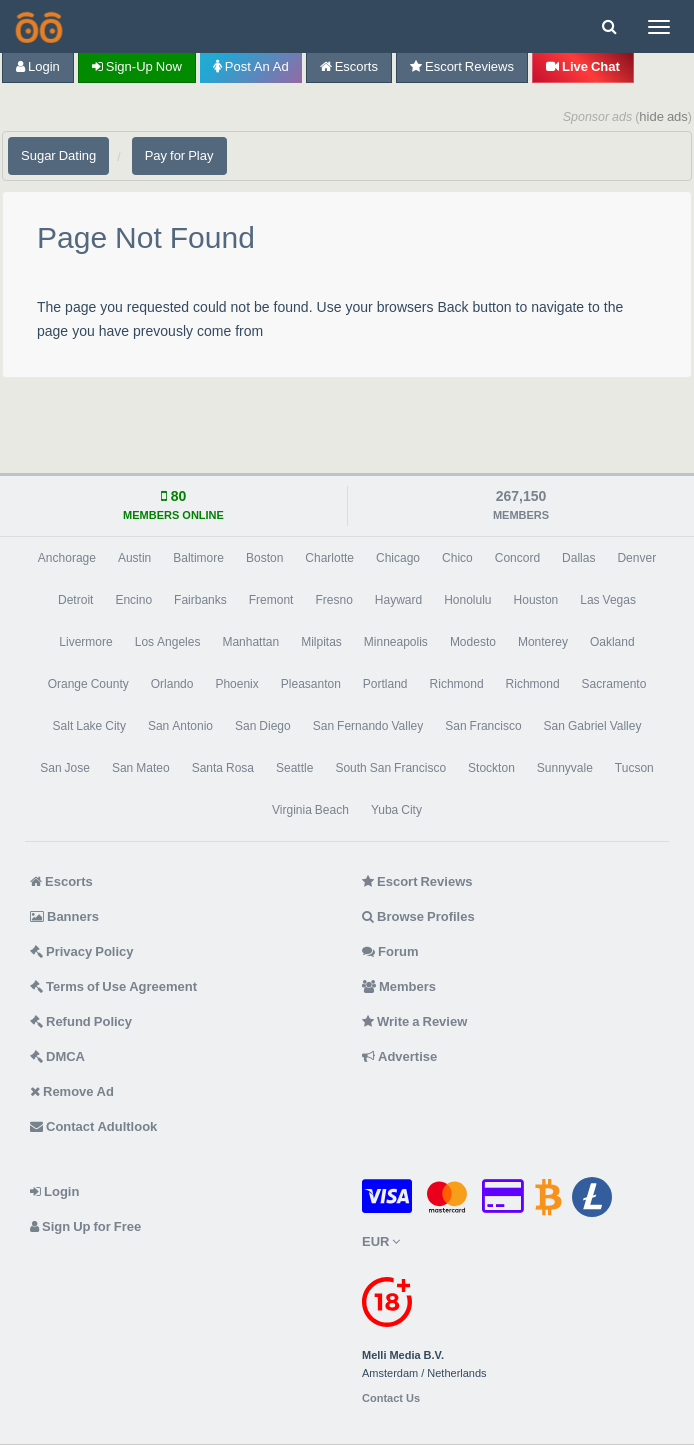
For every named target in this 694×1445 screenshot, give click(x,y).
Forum (390, 951)
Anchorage (67, 558)
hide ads (663, 116)
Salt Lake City (89, 726)
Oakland (612, 642)
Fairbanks (200, 600)
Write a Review (414, 1021)
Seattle (294, 768)
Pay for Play (179, 155)
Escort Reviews (462, 66)
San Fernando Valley (368, 726)
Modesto (473, 642)
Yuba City (396, 810)
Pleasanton (311, 684)
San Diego (263, 726)
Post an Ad (251, 66)
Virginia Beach (310, 810)
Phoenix (236, 684)
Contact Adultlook (93, 1126)
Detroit (75, 600)
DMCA (57, 1056)
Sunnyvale (565, 768)
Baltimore (198, 558)
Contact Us (391, 1398)
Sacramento (614, 684)
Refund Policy (81, 1021)
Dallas (578, 558)
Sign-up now (137, 66)
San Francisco (483, 726)
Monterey (543, 642)
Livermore (85, 642)
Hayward (398, 600)
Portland (385, 684)
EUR (381, 1241)
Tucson (634, 768)
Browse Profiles (418, 916)
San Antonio (180, 726)
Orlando (172, 684)
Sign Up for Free (85, 1226)
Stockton (491, 768)
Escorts (349, 66)
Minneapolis (396, 642)
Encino (133, 600)
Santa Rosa (223, 768)
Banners (64, 916)
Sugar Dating (58, 155)
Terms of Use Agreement (113, 986)
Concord (517, 558)
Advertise (399, 1056)
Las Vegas (608, 600)
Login (38, 66)
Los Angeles (168, 642)
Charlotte (329, 558)
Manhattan (250, 642)
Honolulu (467, 600)
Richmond (457, 684)
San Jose (65, 768)
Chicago (398, 558)
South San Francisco (390, 768)
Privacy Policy (82, 951)
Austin (134, 558)
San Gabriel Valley (593, 726)
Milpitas (321, 642)
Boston (264, 558)
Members (399, 986)
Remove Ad (72, 1091)
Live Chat (583, 66)
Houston (536, 600)
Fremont (271, 600)
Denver (636, 558)
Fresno (333, 600)
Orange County (88, 684)
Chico (457, 558)
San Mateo (141, 768)
